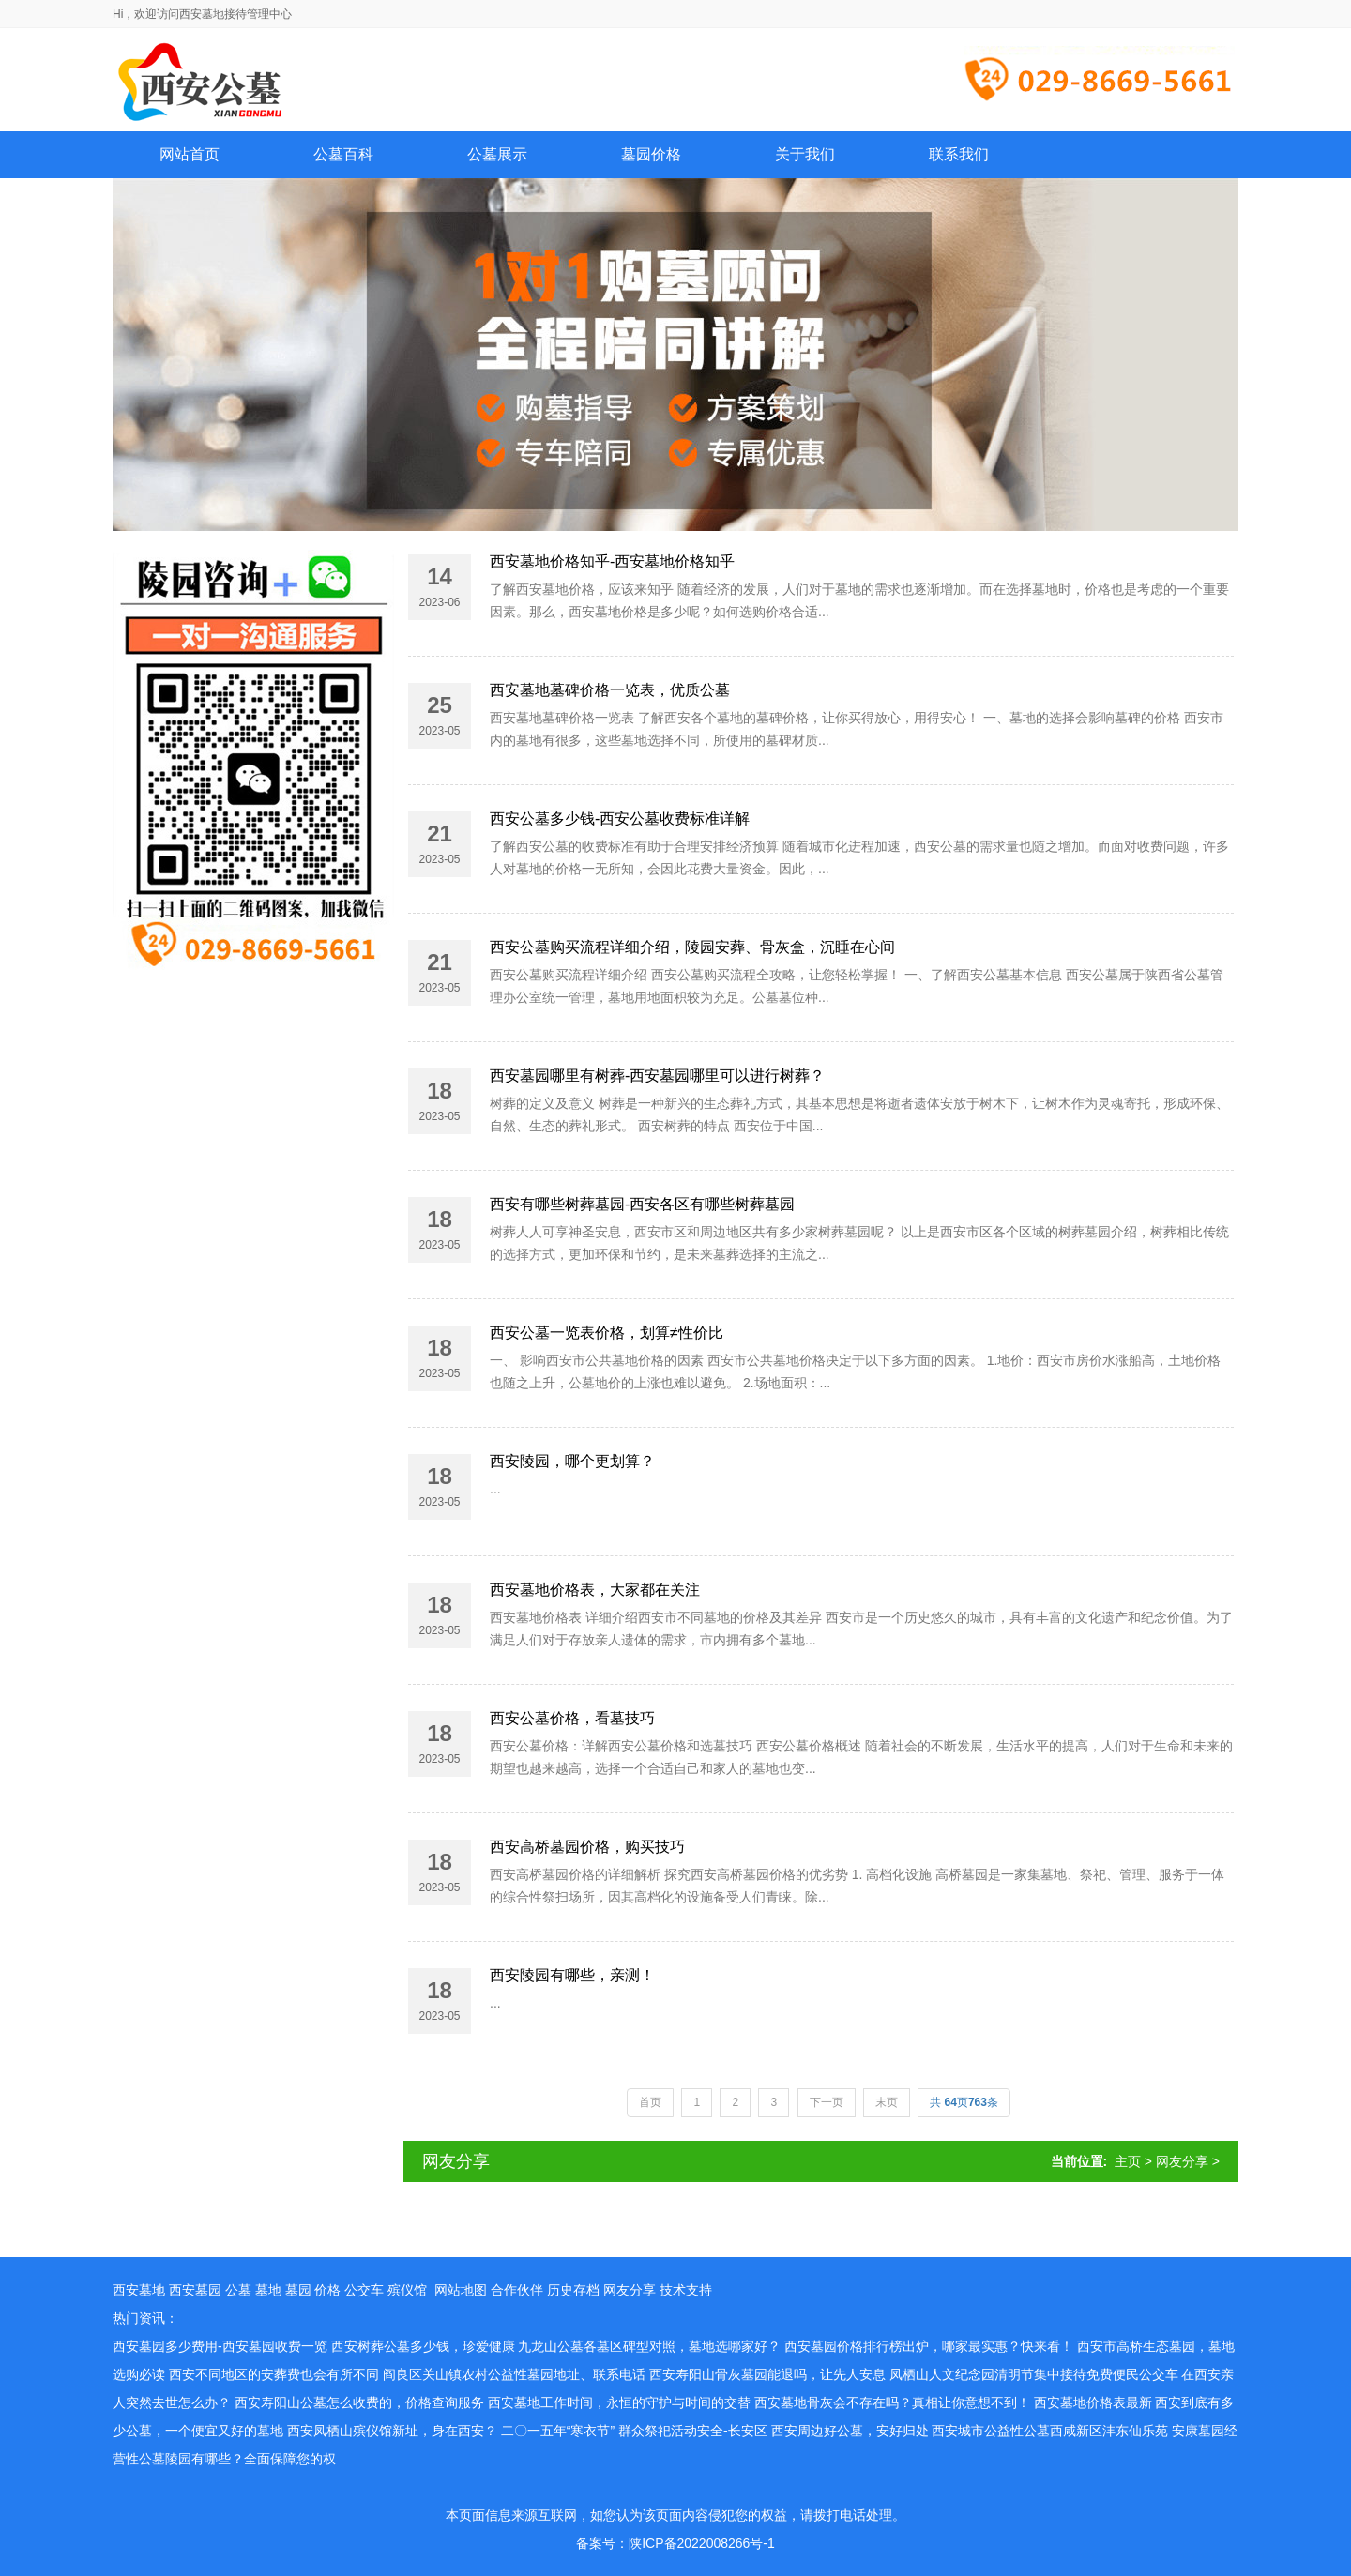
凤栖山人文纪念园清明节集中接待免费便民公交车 (1033, 2374)
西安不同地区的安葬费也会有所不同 (274, 2374)
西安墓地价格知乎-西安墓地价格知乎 (612, 561)
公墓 (238, 2289)
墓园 (298, 2289)
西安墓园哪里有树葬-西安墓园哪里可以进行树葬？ (657, 1075)
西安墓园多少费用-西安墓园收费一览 (220, 2346)
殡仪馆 (407, 2289)
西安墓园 (195, 2289)
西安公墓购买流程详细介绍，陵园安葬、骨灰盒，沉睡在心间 (692, 947)
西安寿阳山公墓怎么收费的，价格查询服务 (359, 2402)
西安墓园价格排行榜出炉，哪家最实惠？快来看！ (928, 2346)
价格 (327, 2289)
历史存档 (573, 2289)
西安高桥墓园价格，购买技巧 (587, 1847)
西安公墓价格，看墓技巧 (572, 1718)
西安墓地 (139, 2289)
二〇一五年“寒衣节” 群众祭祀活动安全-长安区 (634, 2430)
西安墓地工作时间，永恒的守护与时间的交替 (619, 2402)
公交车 (364, 2289)
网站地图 (460, 2289)
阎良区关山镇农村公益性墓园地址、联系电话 (514, 2374)
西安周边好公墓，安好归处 (850, 2430)
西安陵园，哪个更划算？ (572, 1461)
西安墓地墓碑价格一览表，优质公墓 (610, 690)
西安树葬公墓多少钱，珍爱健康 (423, 2346)
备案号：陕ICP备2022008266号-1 (675, 2543)
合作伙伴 (517, 2289)
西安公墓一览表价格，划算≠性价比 (606, 1333)
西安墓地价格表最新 (1093, 2402)
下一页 (826, 2102)
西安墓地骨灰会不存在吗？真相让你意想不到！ (892, 2402)
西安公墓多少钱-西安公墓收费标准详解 (620, 818)
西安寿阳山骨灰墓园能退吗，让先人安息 (767, 2374)
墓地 (268, 2289)
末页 (886, 2102)
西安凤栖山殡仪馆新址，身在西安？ (392, 2430)
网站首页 (189, 154)
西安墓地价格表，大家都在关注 (595, 1590)
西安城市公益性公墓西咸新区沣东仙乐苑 (1050, 2430)
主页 (1128, 2161)
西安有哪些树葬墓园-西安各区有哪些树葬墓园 (642, 1204)
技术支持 (686, 2289)
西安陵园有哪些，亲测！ (572, 1975)
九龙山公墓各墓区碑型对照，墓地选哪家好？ (649, 2346)
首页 (650, 2102)
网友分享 (1182, 2161)
